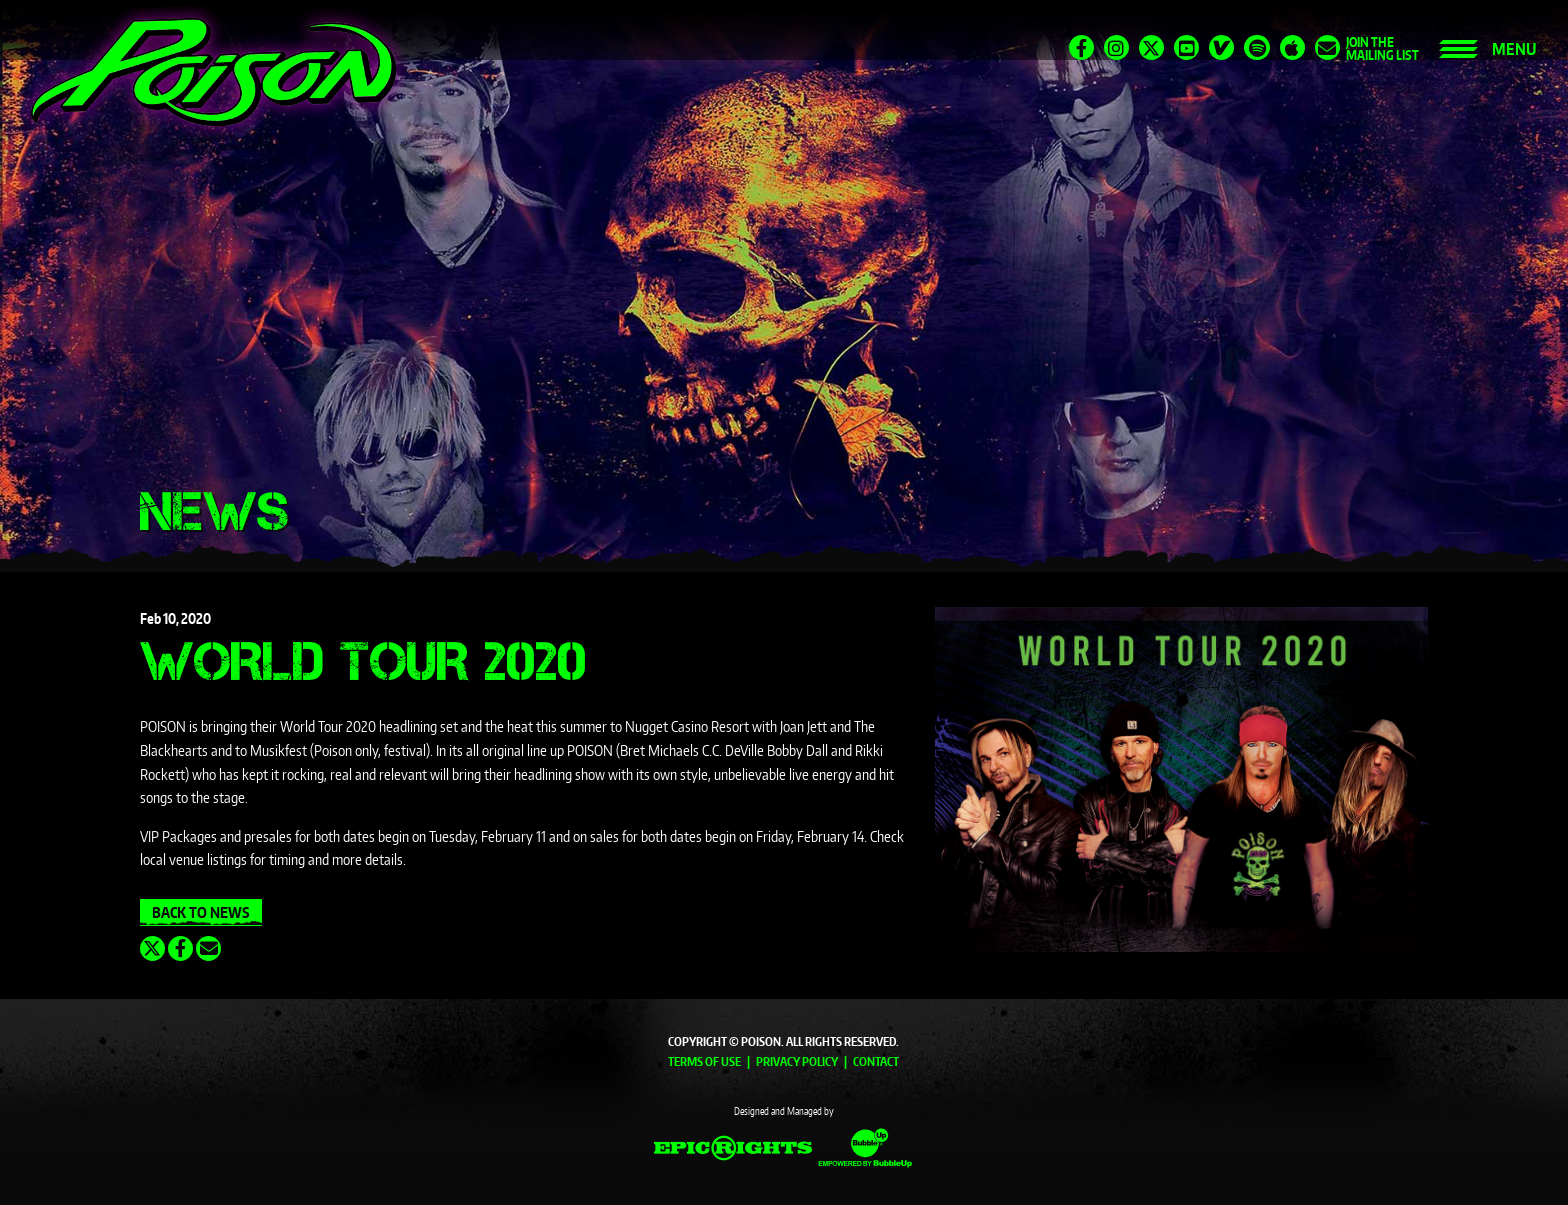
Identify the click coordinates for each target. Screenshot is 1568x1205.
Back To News (201, 912)
